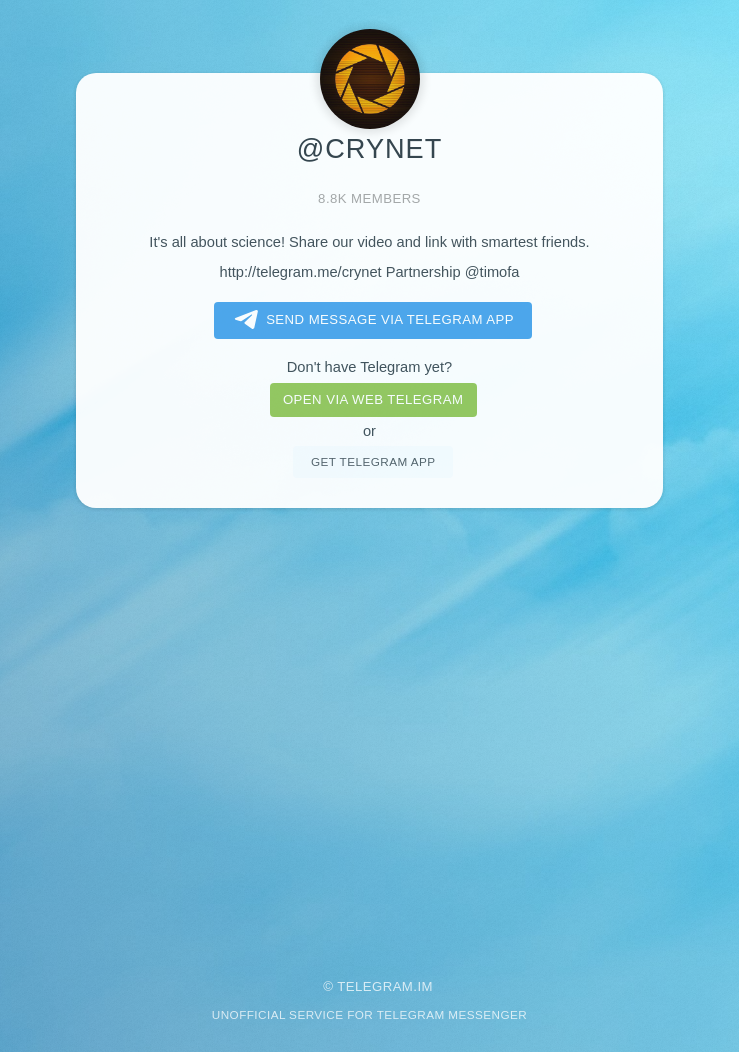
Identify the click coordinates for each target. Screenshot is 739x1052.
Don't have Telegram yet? (369, 367)
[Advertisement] (369, 729)
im (425, 986)
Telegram (375, 986)
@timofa (492, 272)
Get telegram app (373, 461)
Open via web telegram (373, 399)
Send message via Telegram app (370, 320)
